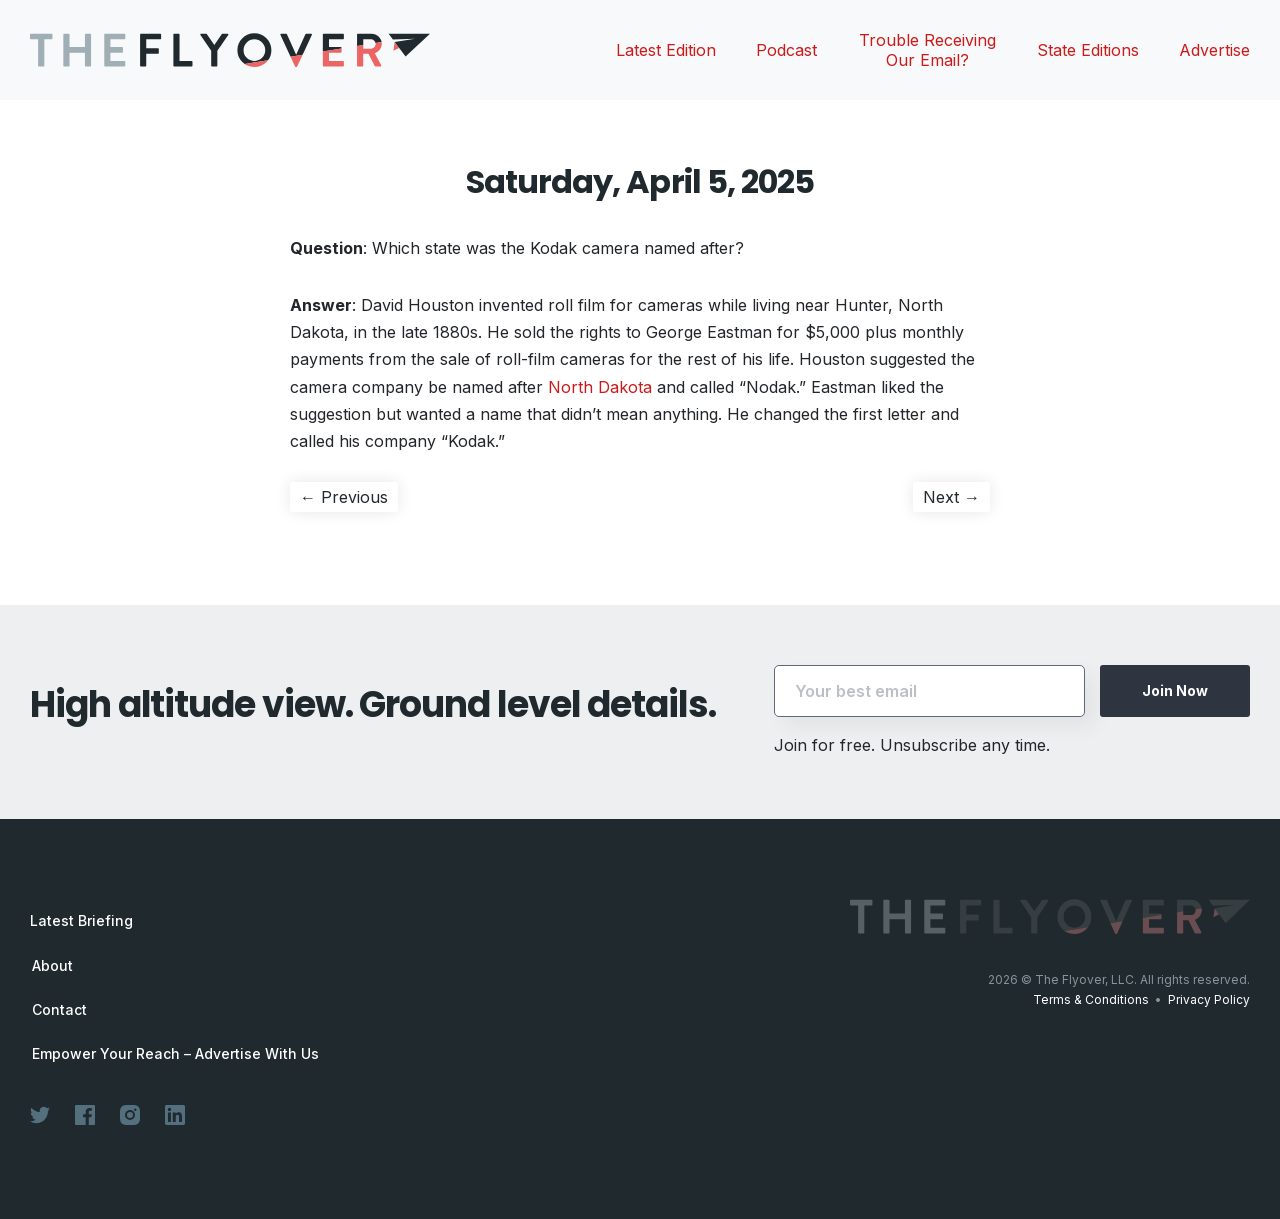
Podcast (786, 50)
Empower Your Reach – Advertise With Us (175, 1054)
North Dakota (600, 387)
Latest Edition (666, 50)
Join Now (1175, 690)
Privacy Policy (1209, 999)
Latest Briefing (81, 920)
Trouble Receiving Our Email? (927, 50)
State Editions (1088, 50)
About (52, 966)
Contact (59, 1010)
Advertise (1214, 50)
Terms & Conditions (1091, 999)
